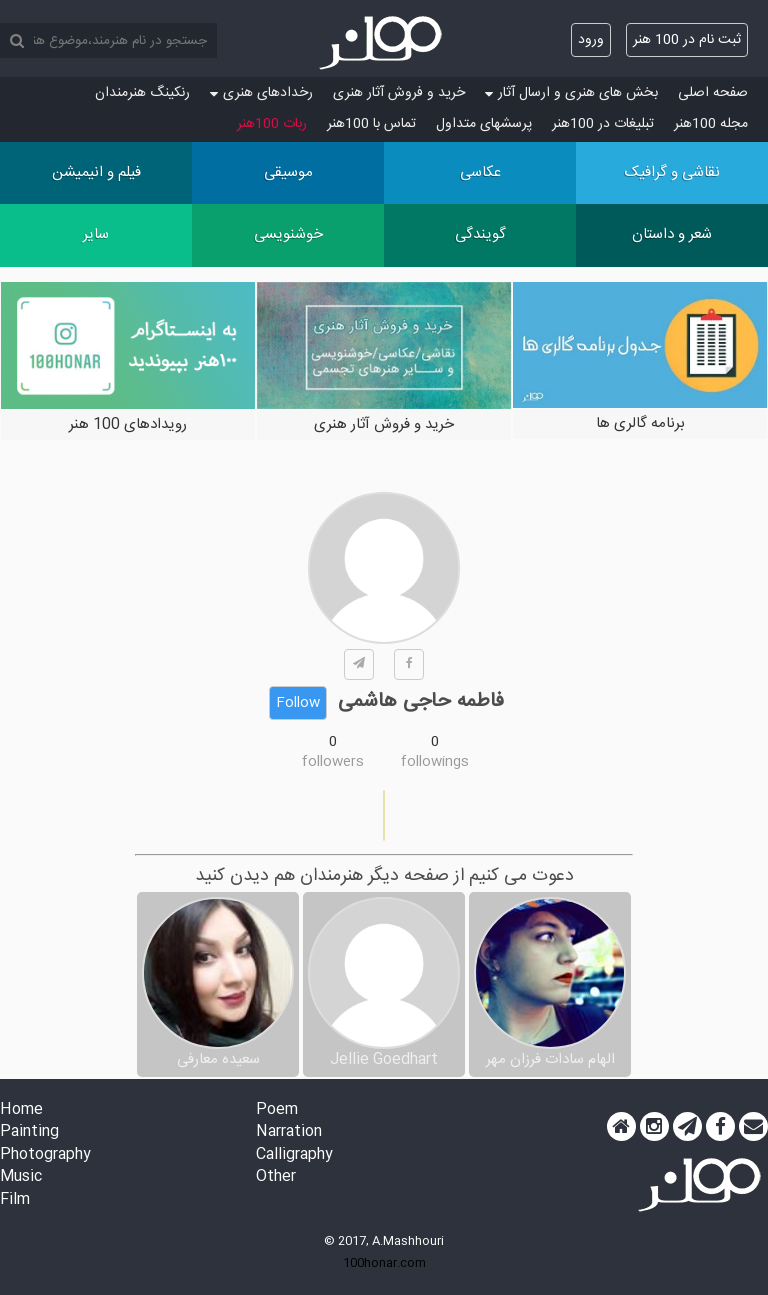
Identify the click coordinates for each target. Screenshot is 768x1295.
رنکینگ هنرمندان (142, 93)
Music (21, 1177)
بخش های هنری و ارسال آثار (571, 93)
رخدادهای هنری (261, 93)
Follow (298, 703)
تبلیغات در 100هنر (603, 124)
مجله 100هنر (711, 124)
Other (276, 1177)
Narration (289, 1132)
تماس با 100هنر (371, 124)
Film (15, 1200)
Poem (277, 1110)
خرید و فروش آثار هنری (399, 93)
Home (21, 1110)
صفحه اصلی (713, 93)
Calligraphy (294, 1155)
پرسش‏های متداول (484, 124)
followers (333, 762)
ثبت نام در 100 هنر (687, 40)
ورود (591, 40)
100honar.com (384, 1263)
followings (435, 762)
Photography (45, 1155)
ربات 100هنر (272, 124)
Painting (29, 1132)
